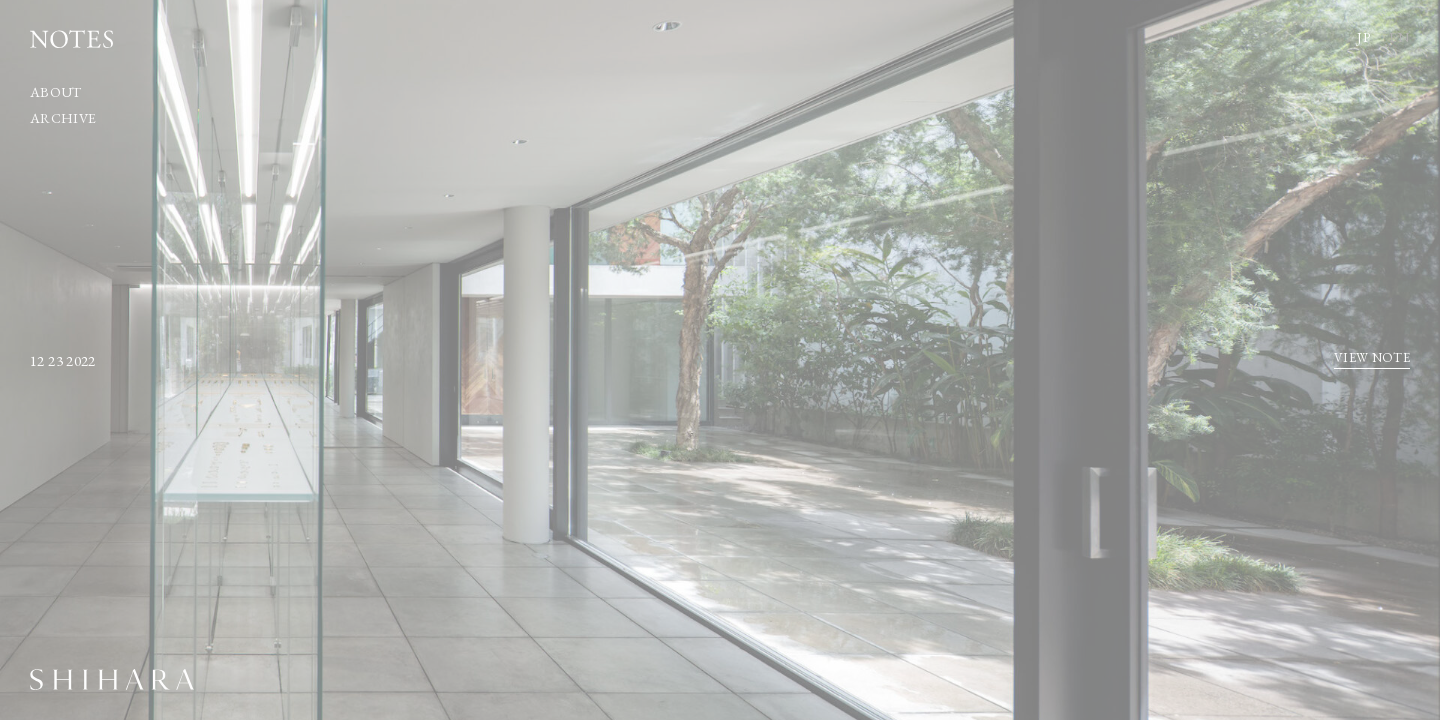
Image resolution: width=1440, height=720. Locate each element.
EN (1399, 37)
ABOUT (56, 92)
